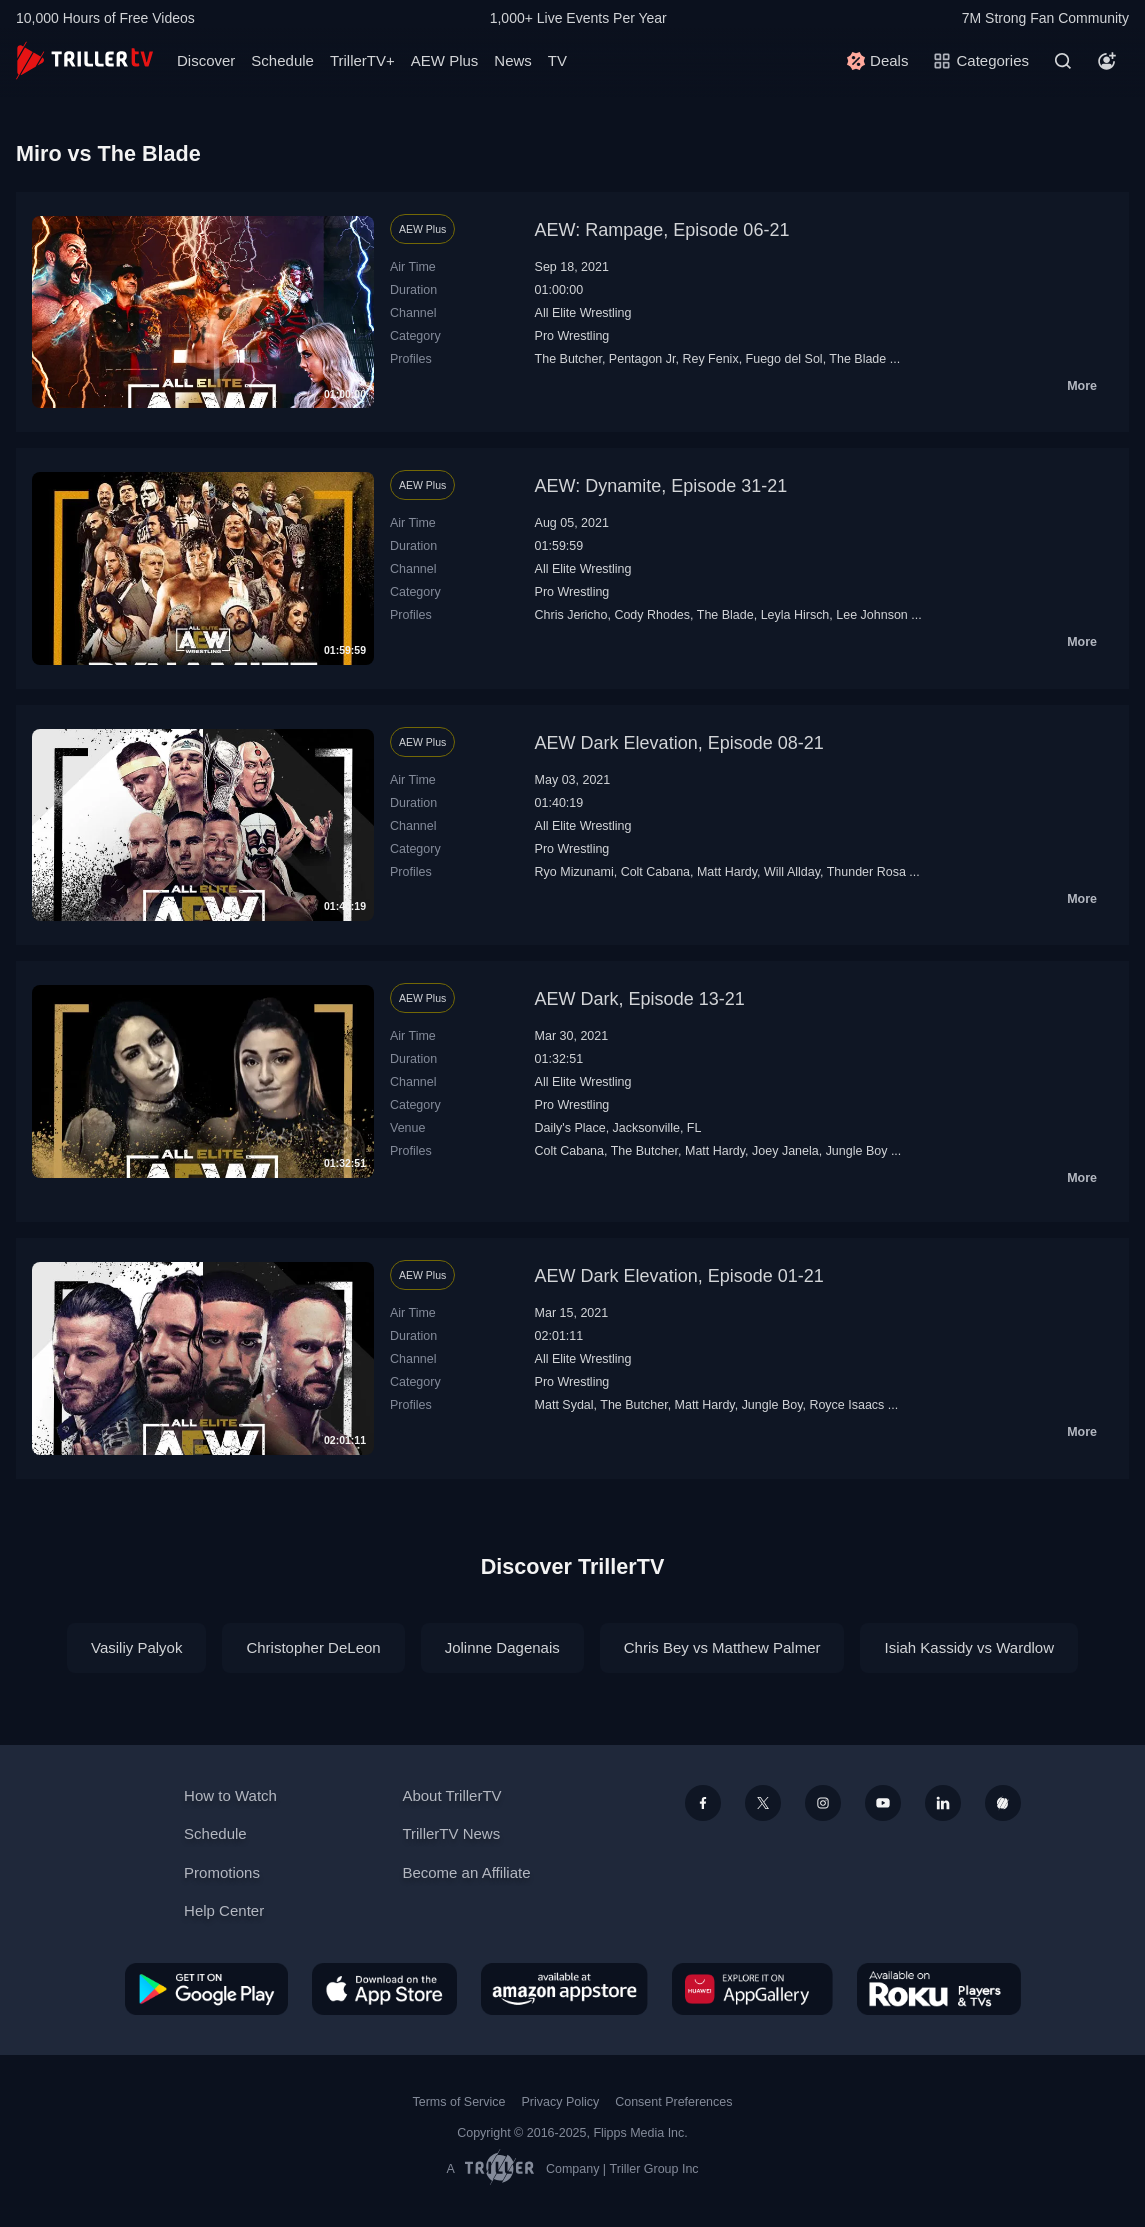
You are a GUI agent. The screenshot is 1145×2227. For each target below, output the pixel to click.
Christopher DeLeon (313, 1647)
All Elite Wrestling (583, 313)
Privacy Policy (560, 2102)
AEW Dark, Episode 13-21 (640, 999)
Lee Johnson (872, 615)
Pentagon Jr (642, 359)
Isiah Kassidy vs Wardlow (969, 1647)
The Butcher (568, 359)
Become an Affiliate (466, 1872)
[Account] (1107, 61)
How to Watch (230, 1795)
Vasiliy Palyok (136, 1647)
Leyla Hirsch (795, 615)
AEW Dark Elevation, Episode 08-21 (679, 743)
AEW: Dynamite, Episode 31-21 (661, 486)
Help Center (224, 1910)
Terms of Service (459, 2102)
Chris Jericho (571, 615)
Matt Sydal (564, 1405)
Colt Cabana (655, 872)
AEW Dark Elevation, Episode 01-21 (679, 1276)
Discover (206, 60)
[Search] (1063, 61)
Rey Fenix (710, 359)
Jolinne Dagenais (502, 1647)
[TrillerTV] (84, 60)
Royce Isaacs (846, 1405)
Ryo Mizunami (574, 872)
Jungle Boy (857, 1151)
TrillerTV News (451, 1833)
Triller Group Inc (654, 2169)
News (513, 60)
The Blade (857, 359)
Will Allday (792, 872)
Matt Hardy (727, 872)
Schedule (282, 60)
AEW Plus (445, 60)
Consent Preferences (673, 2102)
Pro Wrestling (572, 336)
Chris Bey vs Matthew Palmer (722, 1647)
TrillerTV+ (362, 60)
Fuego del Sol (784, 359)
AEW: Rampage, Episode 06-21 (662, 230)
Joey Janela (785, 1151)
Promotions (222, 1872)
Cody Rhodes (652, 615)
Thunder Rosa (866, 872)
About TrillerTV (451, 1795)
